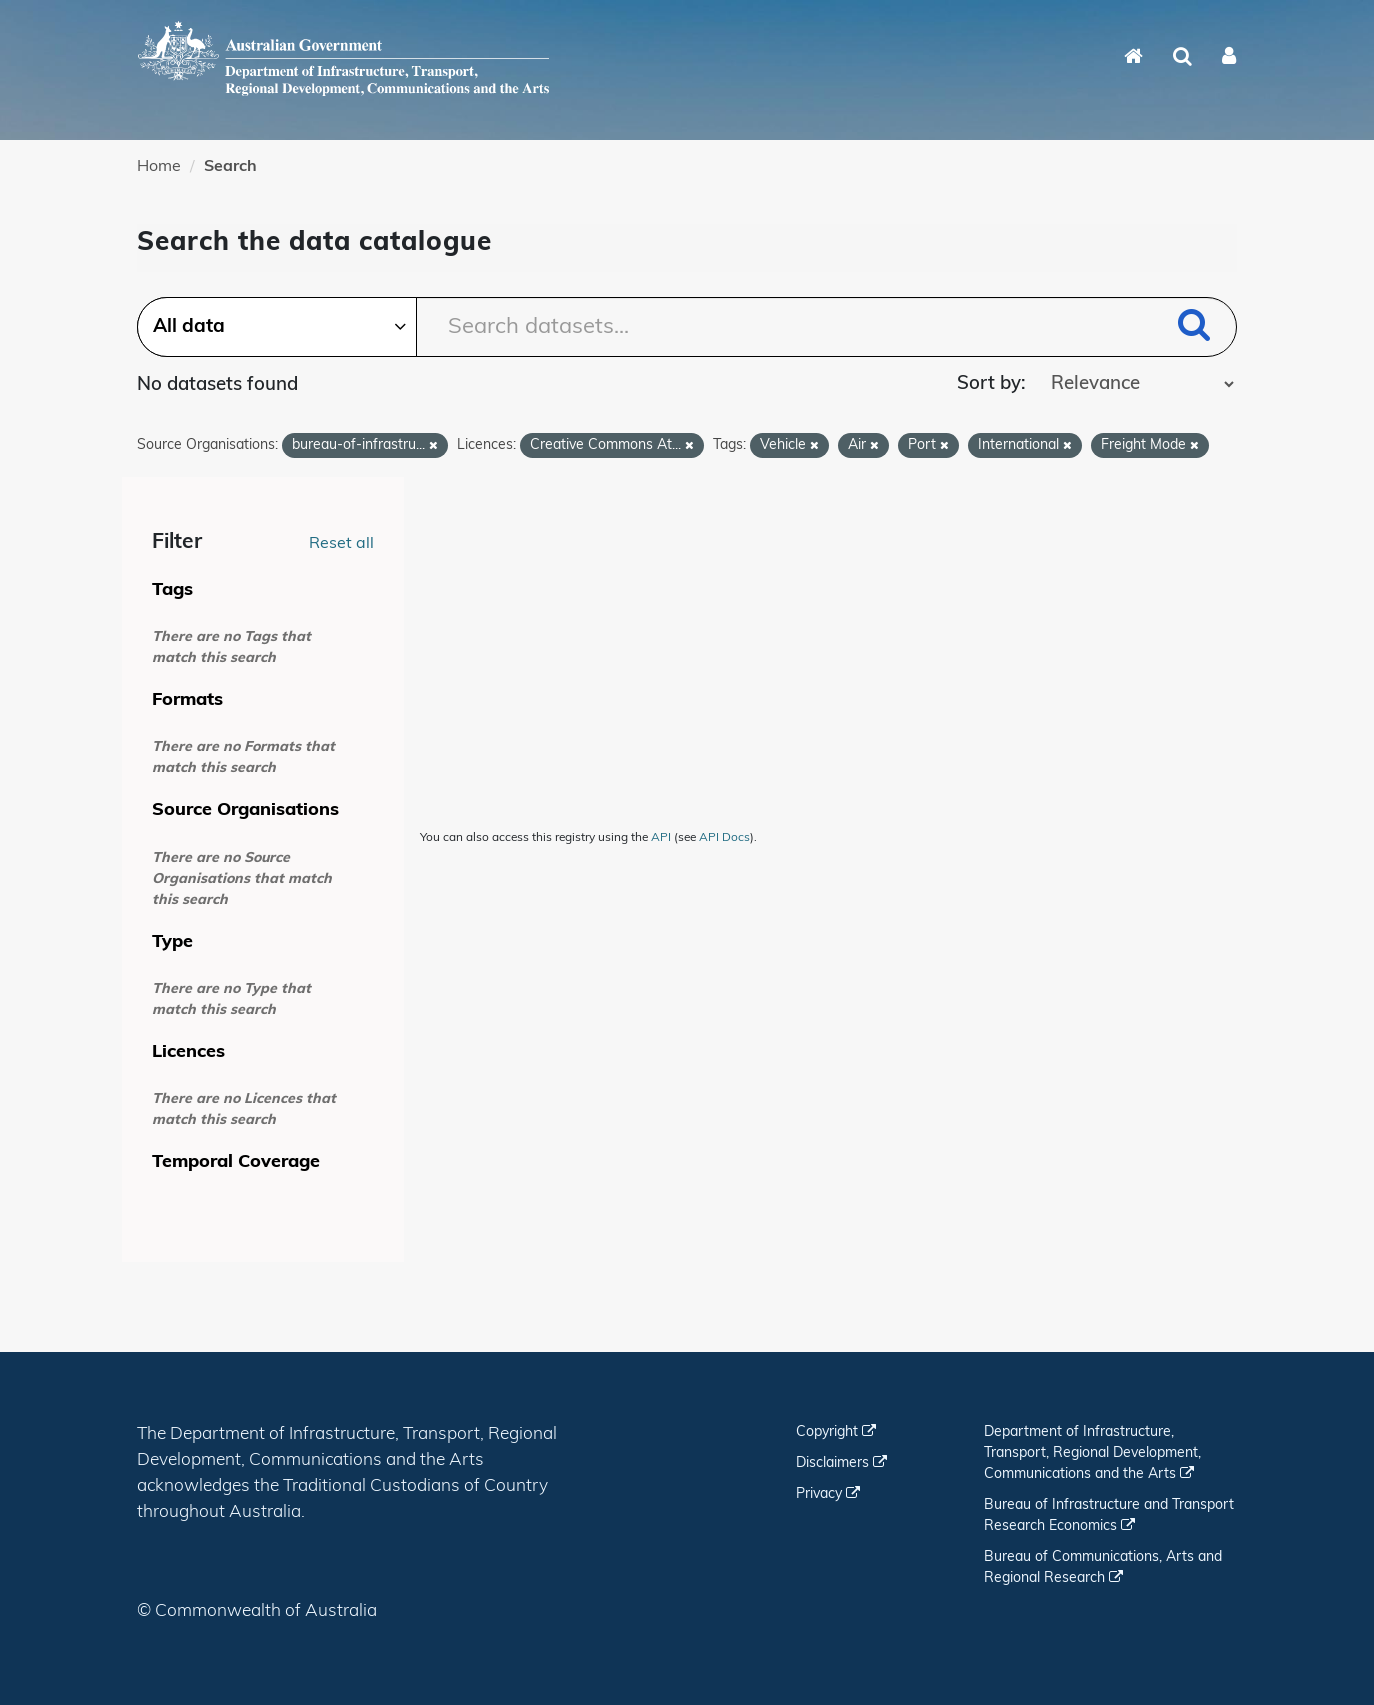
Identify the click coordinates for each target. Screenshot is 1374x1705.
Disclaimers (841, 1463)
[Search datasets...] (686, 327)
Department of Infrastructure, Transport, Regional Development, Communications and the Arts (1092, 1453)
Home (159, 167)
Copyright (836, 1432)
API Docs (724, 838)
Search (230, 167)
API (661, 838)
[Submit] (1194, 328)
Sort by (989, 384)
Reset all (341, 544)
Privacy (828, 1494)
